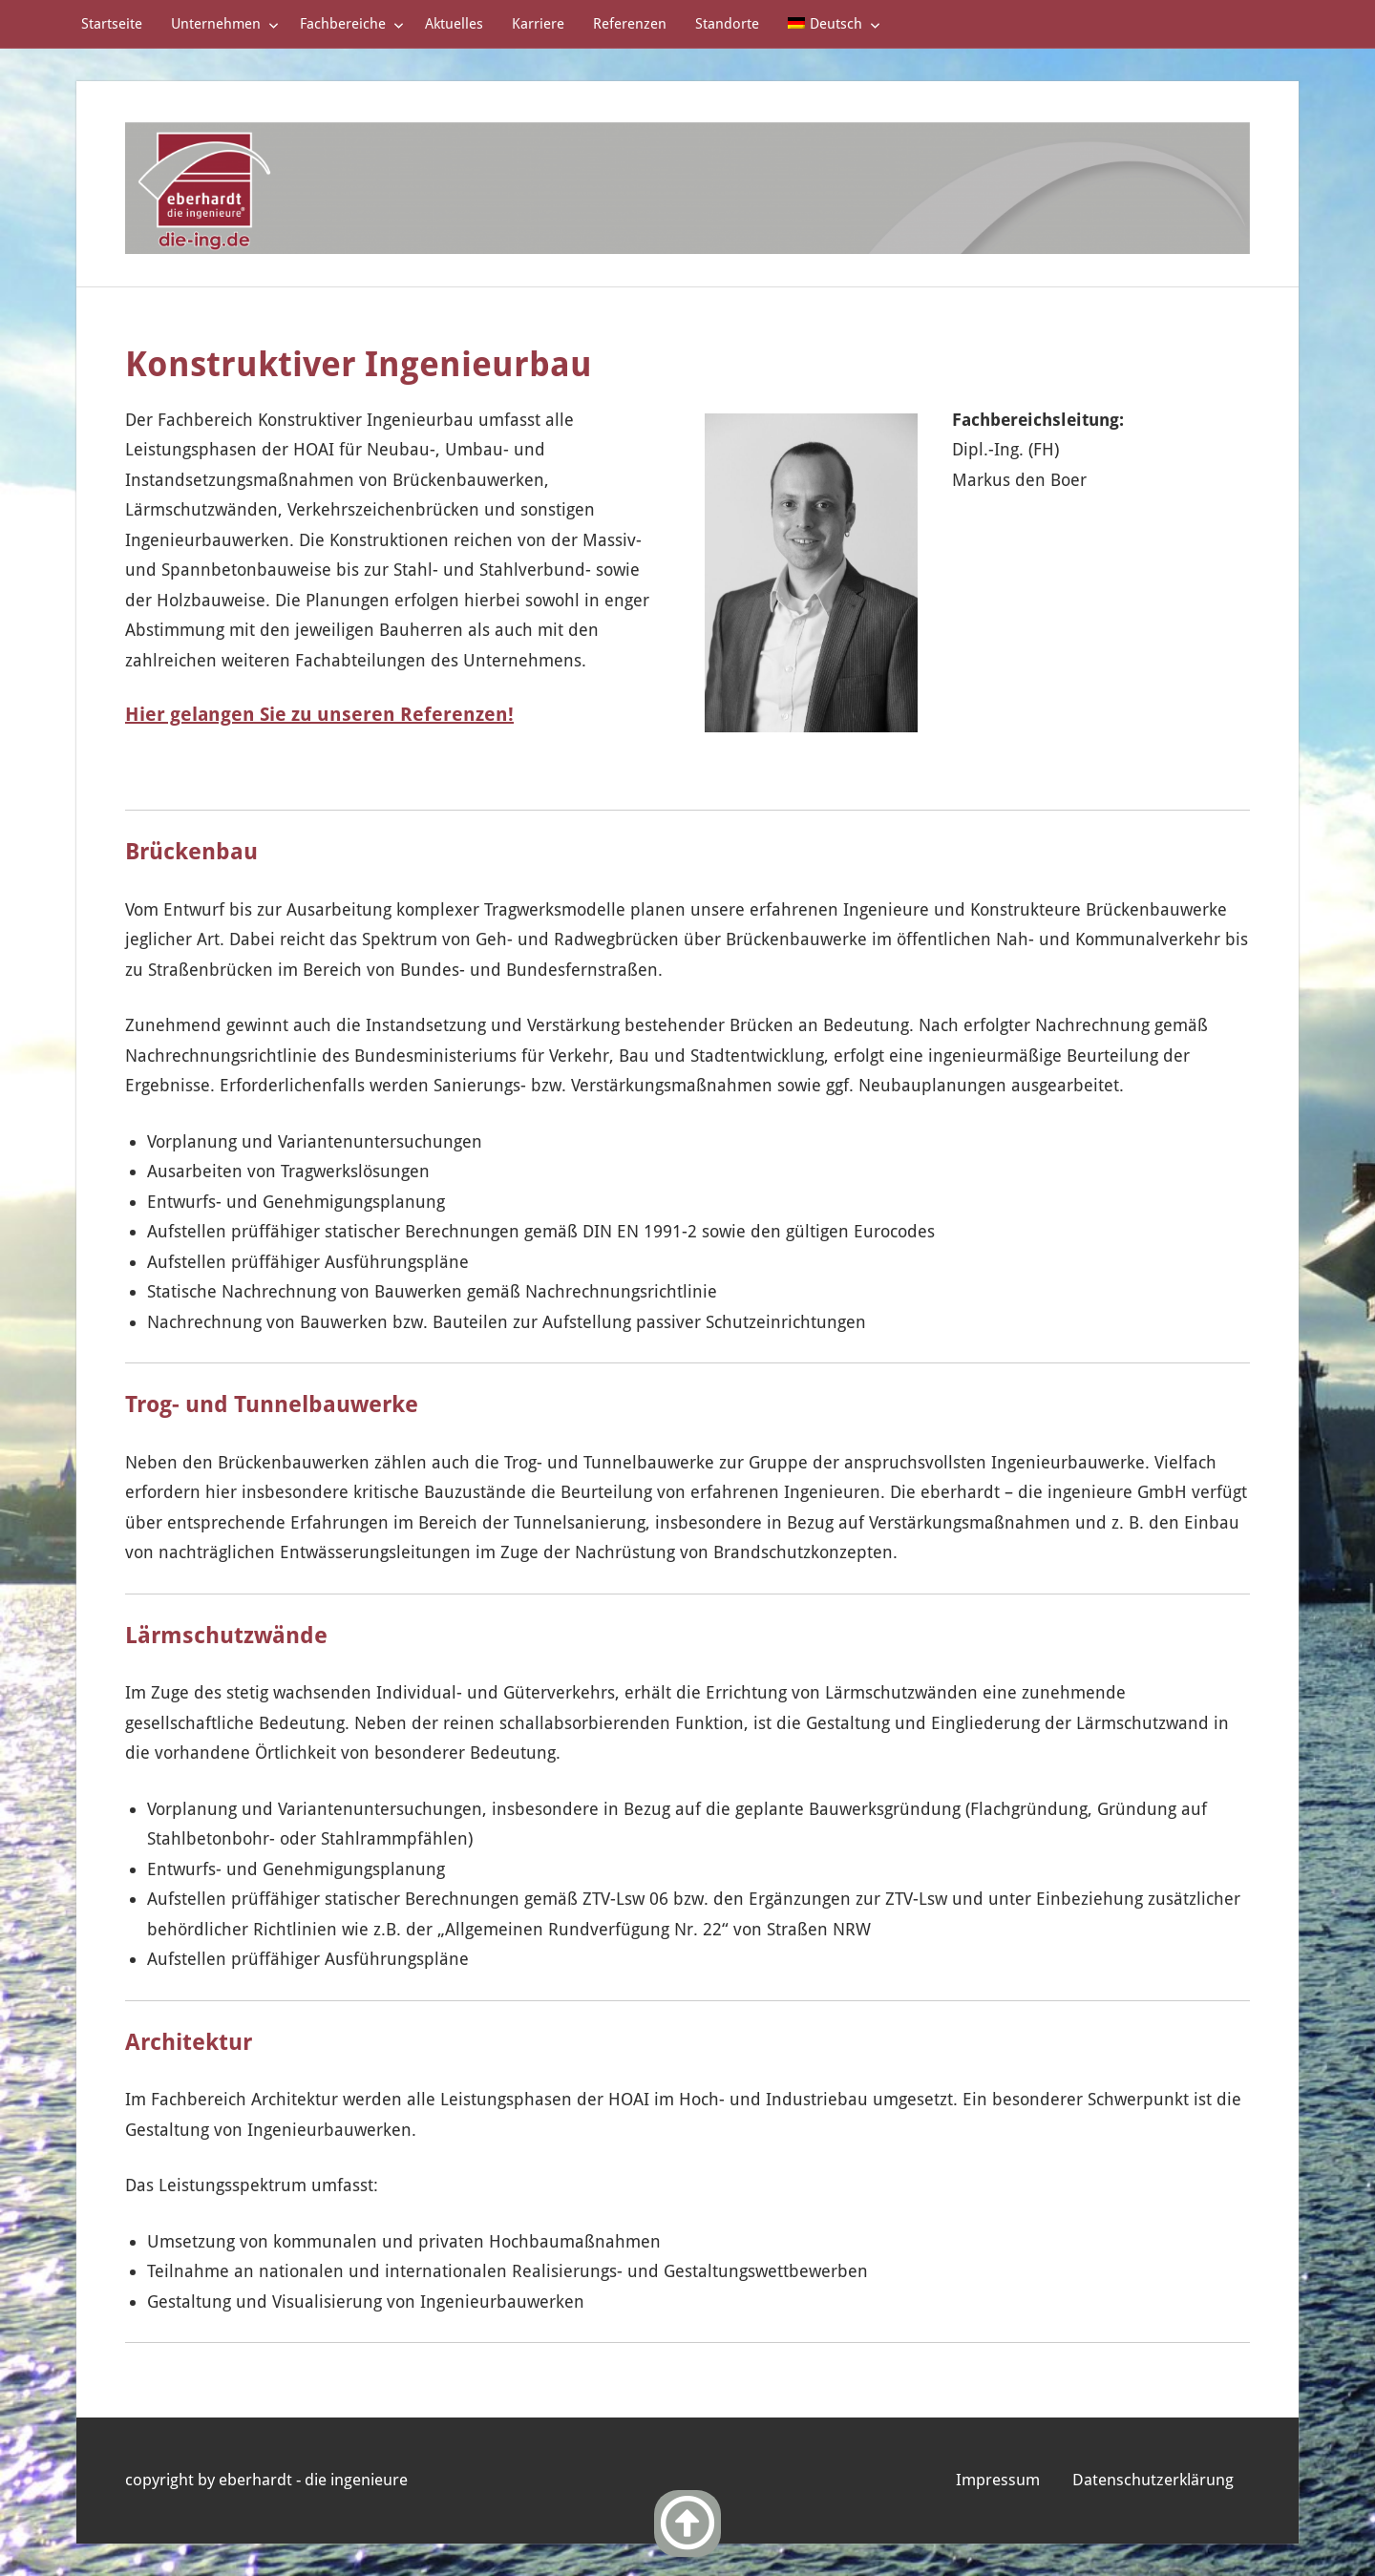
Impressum (998, 2479)
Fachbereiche (352, 23)
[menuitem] (830, 24)
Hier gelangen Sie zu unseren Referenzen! (319, 714)
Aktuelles (454, 23)
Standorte (727, 23)
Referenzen (629, 23)
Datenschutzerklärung (1153, 2479)
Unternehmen (225, 23)
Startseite (111, 23)
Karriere (538, 23)
